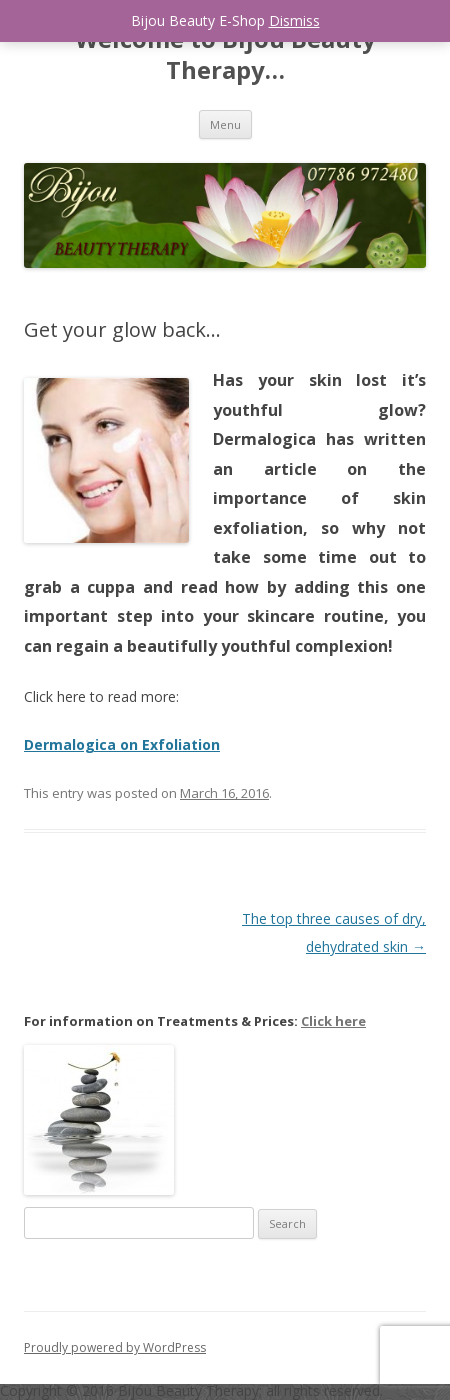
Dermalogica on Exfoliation (122, 744)
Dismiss (294, 20)
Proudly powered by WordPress (115, 1347)
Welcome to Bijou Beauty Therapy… (225, 55)
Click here (333, 1021)
